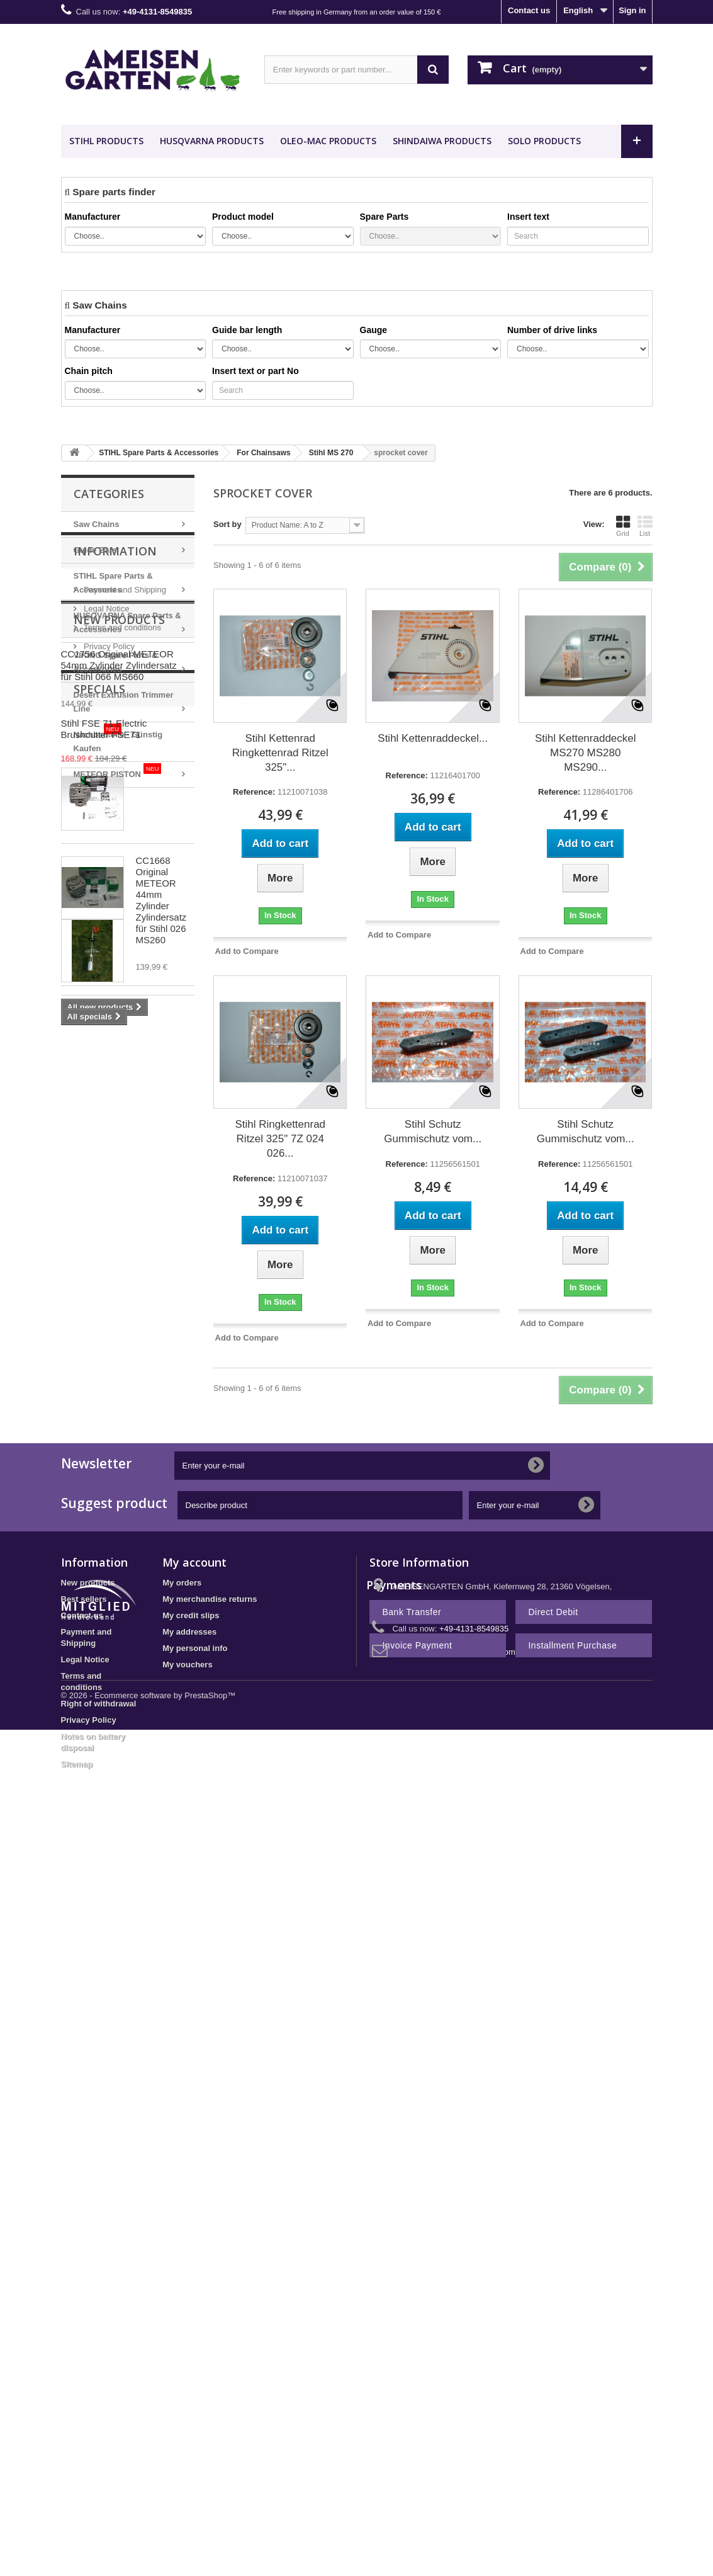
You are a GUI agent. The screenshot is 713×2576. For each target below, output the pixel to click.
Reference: (254, 792)
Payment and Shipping (124, 859)
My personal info (194, 1740)
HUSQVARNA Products (212, 141)
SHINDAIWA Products (442, 141)
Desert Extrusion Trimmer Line (124, 701)
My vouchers (187, 1757)
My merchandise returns (209, 1691)
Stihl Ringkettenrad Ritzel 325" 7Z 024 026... (280, 1138)
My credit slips (190, 1708)
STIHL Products (106, 141)
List (645, 525)
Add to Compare (247, 951)
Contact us (529, 10)
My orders (181, 1675)
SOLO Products (544, 141)
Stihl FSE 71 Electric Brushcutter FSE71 (162, 1384)
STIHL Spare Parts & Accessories (113, 582)
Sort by (227, 524)
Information (115, 825)
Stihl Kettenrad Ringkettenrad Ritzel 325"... (280, 752)
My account (194, 1654)
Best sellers (84, 1691)
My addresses (189, 1724)
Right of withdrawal (99, 1796)
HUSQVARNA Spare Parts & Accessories (127, 622)
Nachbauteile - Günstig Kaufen (118, 738)
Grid (623, 525)
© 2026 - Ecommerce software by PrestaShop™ (148, 1944)
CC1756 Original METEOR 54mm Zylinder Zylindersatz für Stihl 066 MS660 (161, 1037)
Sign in (632, 10)
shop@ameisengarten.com (466, 1744)
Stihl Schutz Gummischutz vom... (432, 1131)
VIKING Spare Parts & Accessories (116, 662)
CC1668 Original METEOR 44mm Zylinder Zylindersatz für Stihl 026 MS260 (161, 1180)
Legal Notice (106, 878)
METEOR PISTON (118, 771)
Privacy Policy (108, 916)
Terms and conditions (121, 897)
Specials (99, 1333)
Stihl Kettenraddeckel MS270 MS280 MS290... (585, 752)
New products (119, 963)
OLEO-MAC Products (328, 141)
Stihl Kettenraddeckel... (433, 738)
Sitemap (77, 1856)
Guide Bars (95, 550)
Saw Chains (97, 524)
